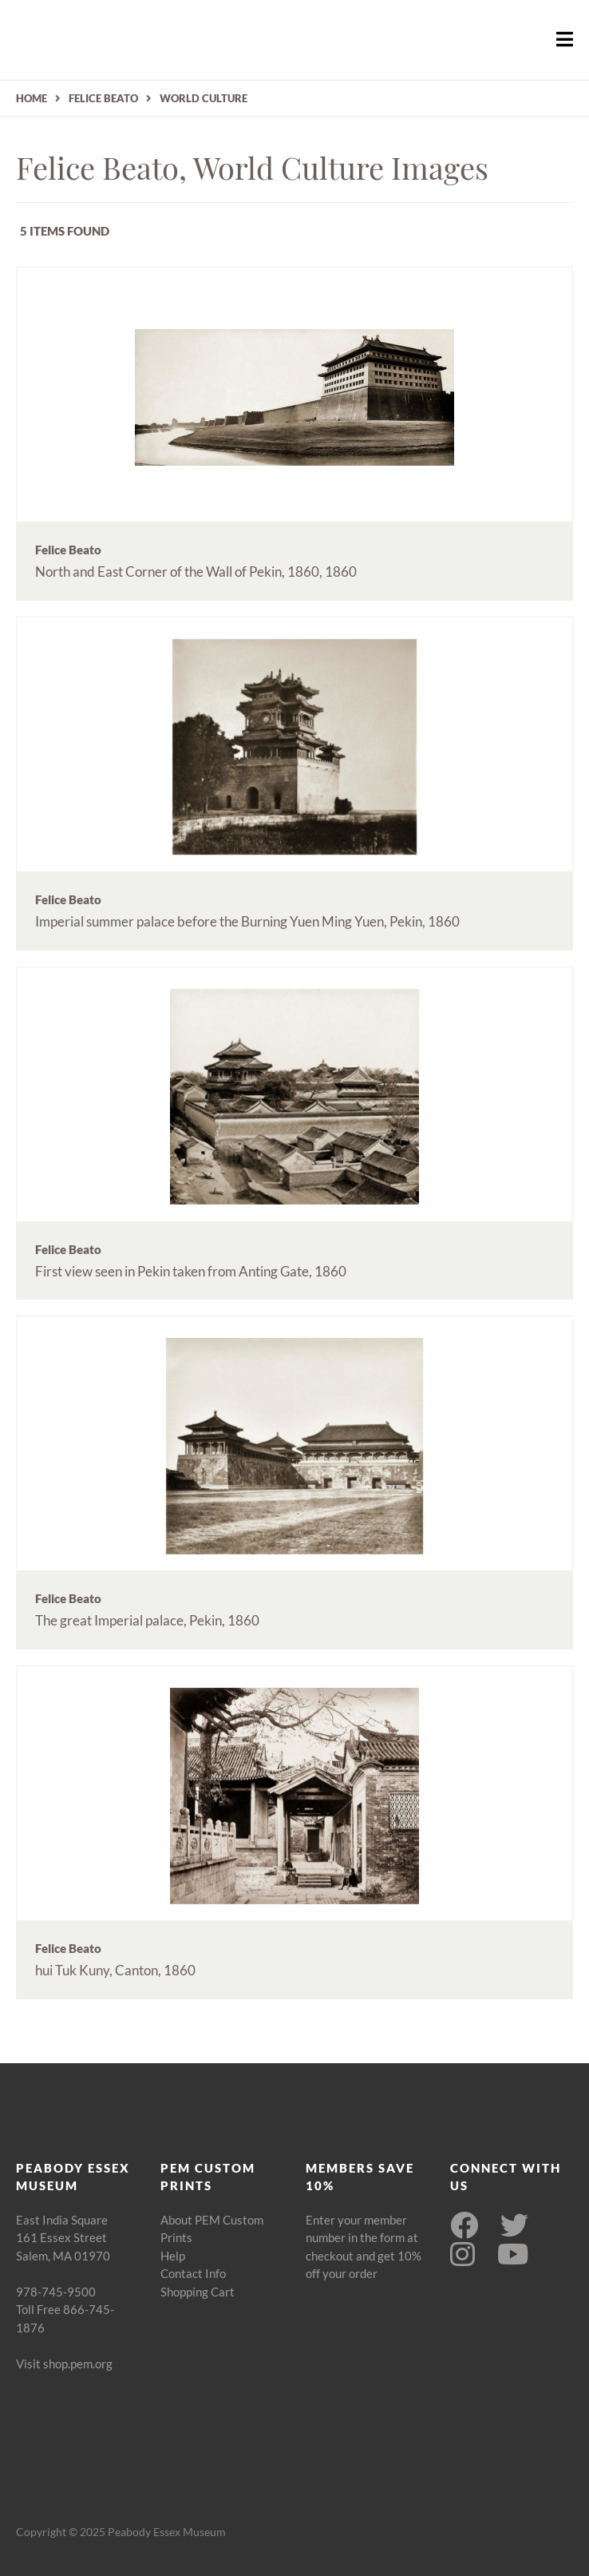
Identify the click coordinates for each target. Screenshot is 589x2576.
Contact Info (193, 2273)
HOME (31, 98)
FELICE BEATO (103, 98)
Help (172, 2256)
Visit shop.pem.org (64, 2363)
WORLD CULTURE (203, 98)
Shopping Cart (197, 2291)
